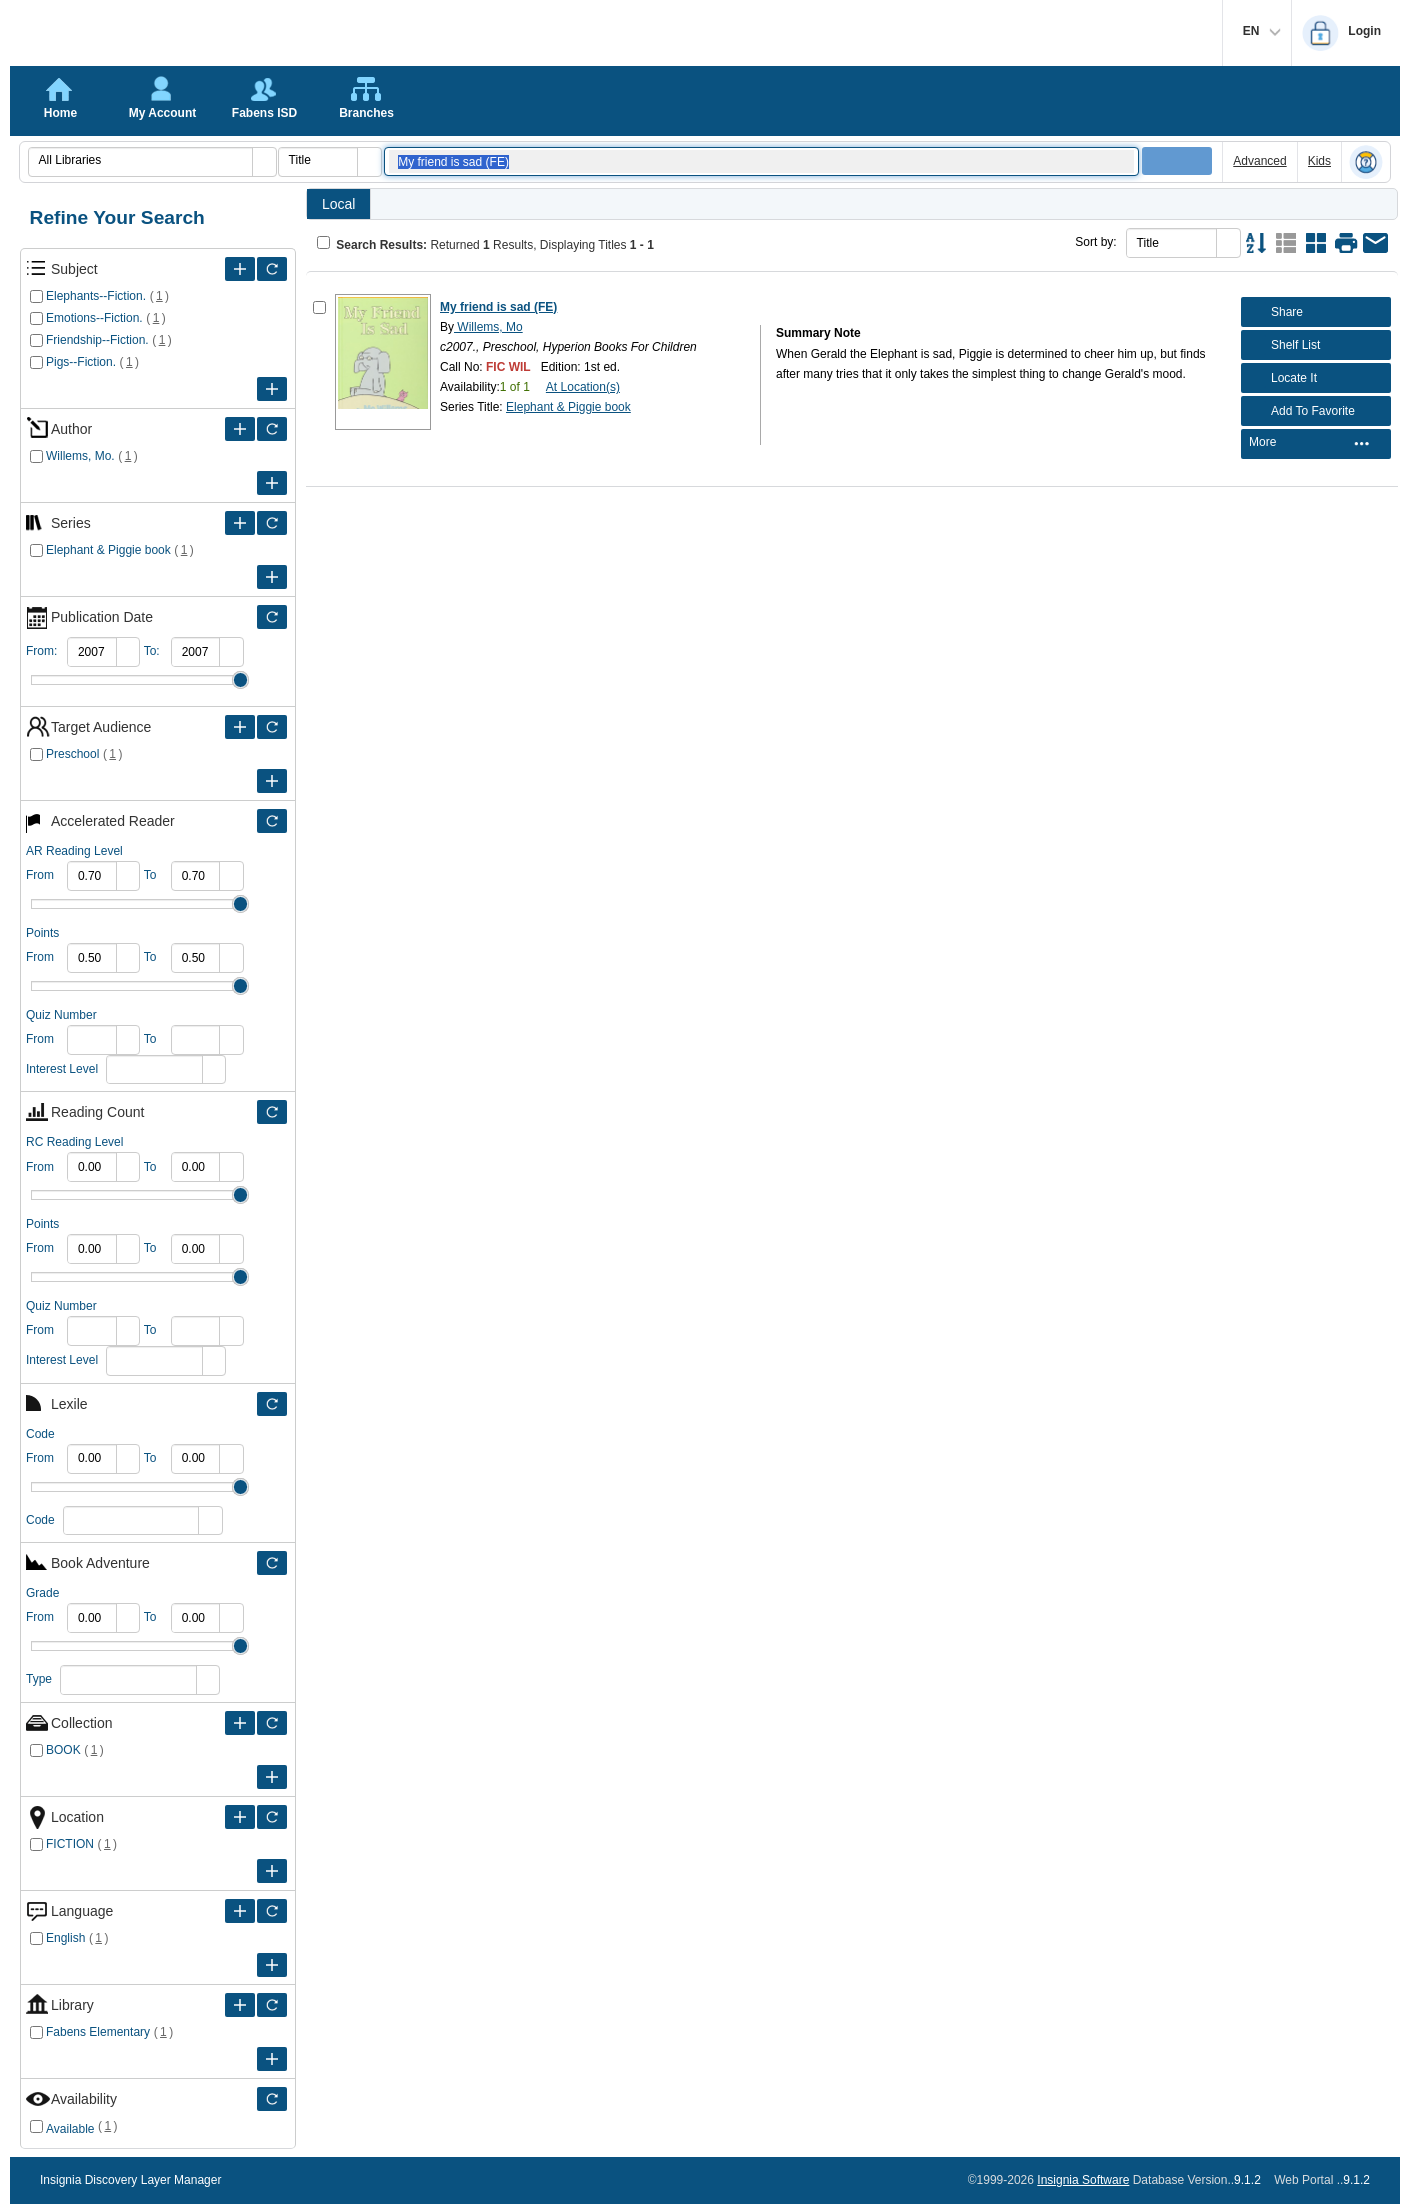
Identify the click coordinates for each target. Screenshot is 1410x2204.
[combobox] (141, 160)
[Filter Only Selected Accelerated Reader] (272, 821)
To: (152, 651)
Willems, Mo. (80, 456)
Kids (1319, 161)
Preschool (72, 754)
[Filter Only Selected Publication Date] (272, 617)
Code (40, 1520)
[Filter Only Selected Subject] (272, 269)
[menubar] (1316, 444)
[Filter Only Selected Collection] (272, 1723)
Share (1274, 312)
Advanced (1259, 161)
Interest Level (62, 1069)
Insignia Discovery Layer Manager (130, 2180)
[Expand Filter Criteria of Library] (240, 2005)
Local (338, 204)
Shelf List (1283, 345)
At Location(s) (583, 387)
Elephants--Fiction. (96, 296)
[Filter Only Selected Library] (272, 2005)
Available (70, 2129)
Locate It (1281, 378)
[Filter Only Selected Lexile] (272, 1404)
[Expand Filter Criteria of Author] (240, 429)
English (65, 1938)
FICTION (70, 1844)
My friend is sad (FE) (498, 307)
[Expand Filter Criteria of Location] (240, 1817)
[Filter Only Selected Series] (272, 523)
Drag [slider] (240, 680)
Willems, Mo (488, 327)
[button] (264, 162)
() (159, 296)
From (40, 875)
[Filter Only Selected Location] (272, 1817)
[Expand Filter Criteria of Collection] (240, 1723)
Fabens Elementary (98, 2032)
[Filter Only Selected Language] (272, 1911)
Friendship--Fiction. (97, 340)
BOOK (63, 1750)
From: (41, 651)
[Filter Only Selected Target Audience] (272, 727)
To (150, 875)
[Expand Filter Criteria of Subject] (240, 269)
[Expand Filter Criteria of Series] (240, 523)
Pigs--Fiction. (81, 362)
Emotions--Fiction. (94, 318)
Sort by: (1095, 242)
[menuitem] (1316, 445)
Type (39, 1679)
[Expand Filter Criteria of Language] (240, 1911)
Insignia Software (1083, 2180)
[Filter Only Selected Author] (272, 429)
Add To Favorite (1300, 411)
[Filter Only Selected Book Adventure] (272, 1563)
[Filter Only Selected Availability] (272, 2099)
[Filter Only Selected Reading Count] (272, 1112)
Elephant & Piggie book (108, 550)
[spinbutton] (92, 651)
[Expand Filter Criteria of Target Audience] (240, 727)
